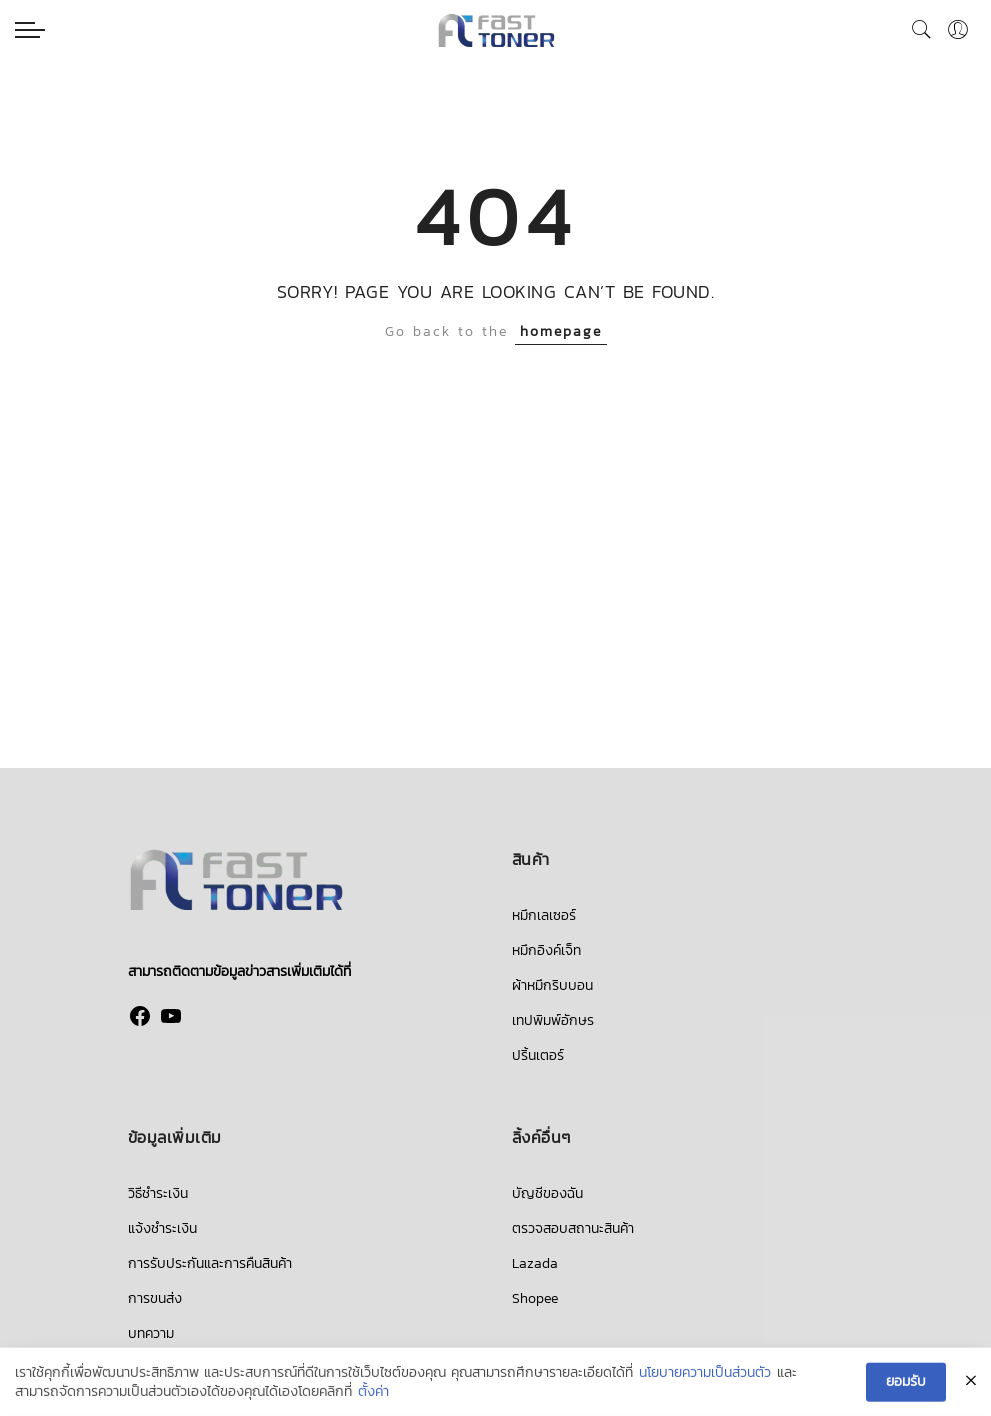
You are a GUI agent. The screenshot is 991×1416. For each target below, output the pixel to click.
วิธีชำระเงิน (158, 1193)
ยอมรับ (906, 1382)
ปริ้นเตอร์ (538, 1055)
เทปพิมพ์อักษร (553, 1020)
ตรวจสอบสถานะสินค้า (573, 1228)
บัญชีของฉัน (547, 1193)
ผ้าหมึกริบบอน (552, 985)
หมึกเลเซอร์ (544, 915)
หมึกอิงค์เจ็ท (546, 950)
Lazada (535, 1263)
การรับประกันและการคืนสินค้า (210, 1263)
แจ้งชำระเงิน (162, 1228)
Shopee (535, 1298)
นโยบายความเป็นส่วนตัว (705, 1374)
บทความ (151, 1333)
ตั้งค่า (373, 1393)
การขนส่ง (155, 1298)
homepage (561, 331)
